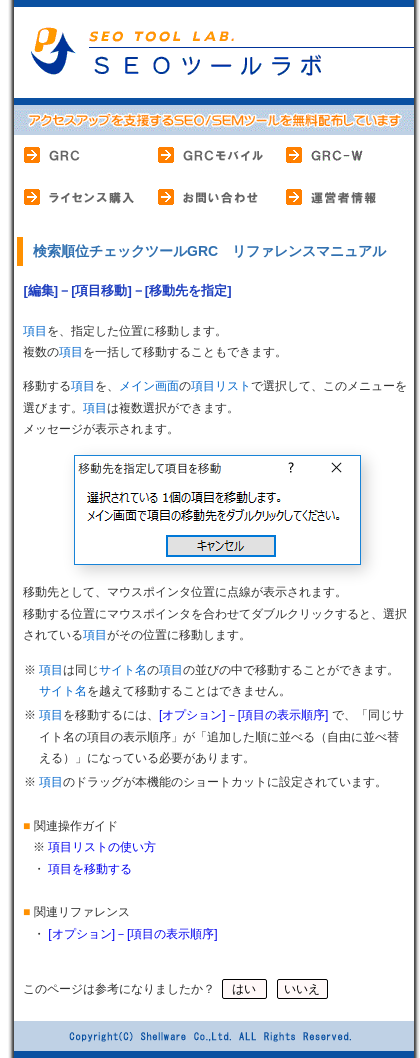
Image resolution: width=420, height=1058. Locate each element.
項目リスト (221, 386)
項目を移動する (90, 869)
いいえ (302, 989)
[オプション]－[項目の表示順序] (243, 715)
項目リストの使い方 (102, 847)
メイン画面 (149, 386)
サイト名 (123, 670)
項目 (35, 331)
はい (244, 989)
